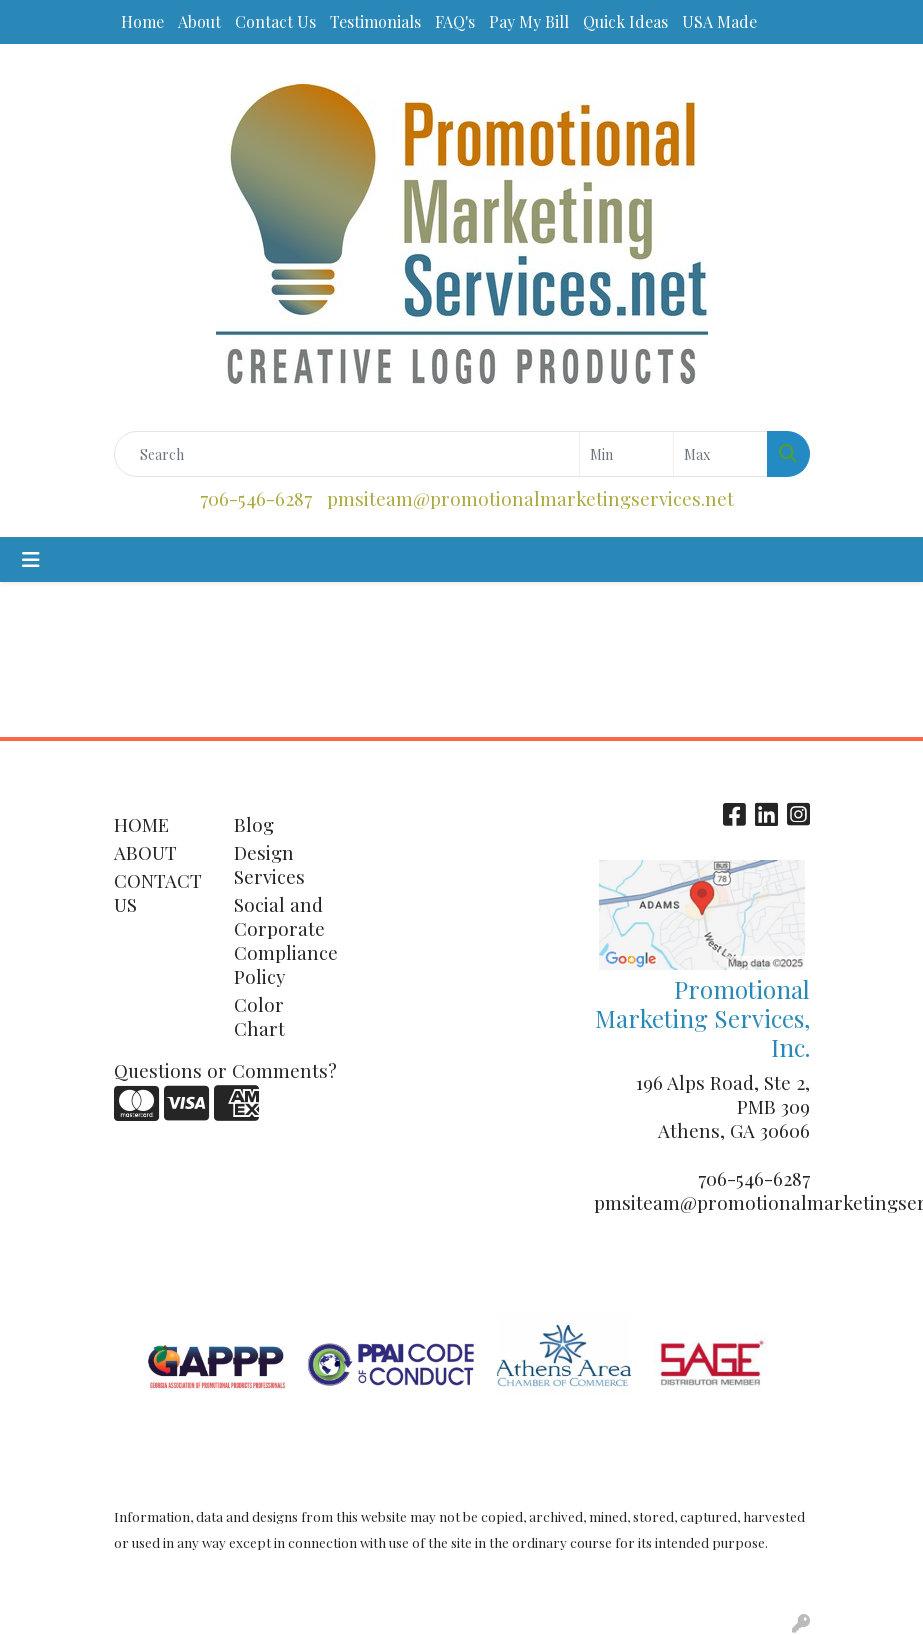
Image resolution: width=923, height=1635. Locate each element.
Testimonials (375, 21)
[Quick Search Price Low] (626, 454)
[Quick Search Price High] (720, 454)
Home (142, 21)
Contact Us (275, 21)
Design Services (269, 864)
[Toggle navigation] (31, 559)
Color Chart (259, 1016)
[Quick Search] (347, 454)
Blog (254, 824)
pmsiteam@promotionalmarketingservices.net (530, 498)
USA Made (719, 21)
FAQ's (455, 21)
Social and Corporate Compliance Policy (282, 940)
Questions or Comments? (225, 1070)
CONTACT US (158, 892)
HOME (141, 824)
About (199, 21)
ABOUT (145, 852)
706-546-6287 (256, 498)
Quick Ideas (625, 21)
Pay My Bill (529, 21)
